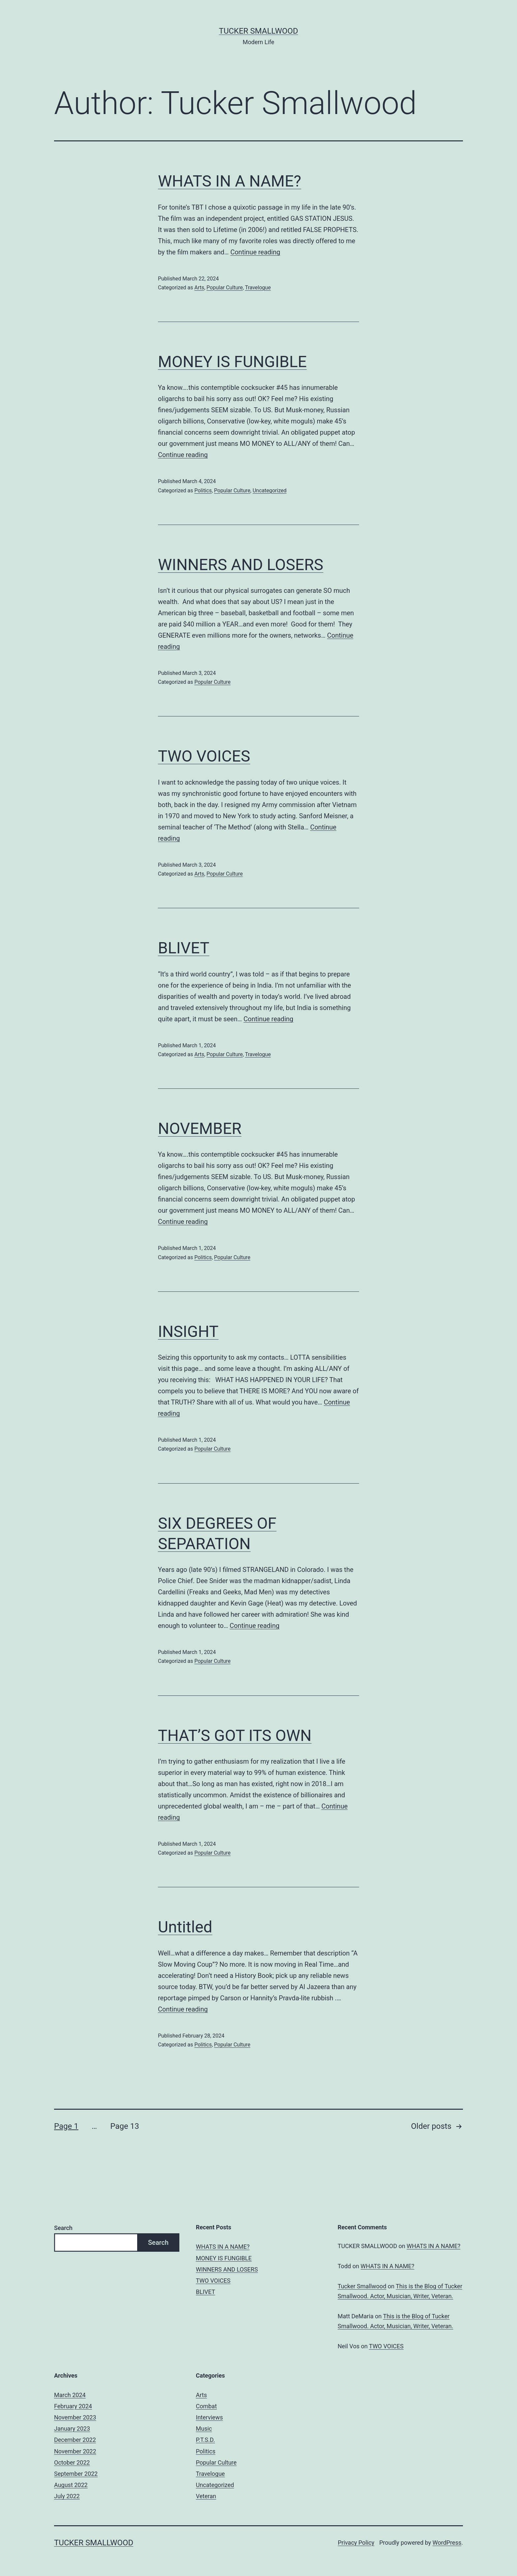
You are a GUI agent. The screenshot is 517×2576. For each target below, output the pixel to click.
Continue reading (255, 252)
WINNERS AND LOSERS (240, 564)
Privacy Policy (356, 2542)
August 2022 (71, 2484)
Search (63, 2227)
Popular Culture (224, 287)
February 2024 (73, 2406)
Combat (206, 2406)
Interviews (209, 2417)
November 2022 (75, 2451)
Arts (199, 287)
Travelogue (258, 287)
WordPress (447, 2542)
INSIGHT (188, 1331)
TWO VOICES (204, 756)
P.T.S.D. (205, 2439)
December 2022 (75, 2439)
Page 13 (124, 2126)
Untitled (185, 1927)
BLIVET (183, 948)
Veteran (206, 2496)
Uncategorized (270, 490)
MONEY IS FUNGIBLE (232, 361)
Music (204, 2428)
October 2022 (72, 2462)
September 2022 (76, 2473)
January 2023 (72, 2428)
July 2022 (67, 2496)
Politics (203, 490)
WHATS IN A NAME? (229, 181)
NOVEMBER (199, 1128)
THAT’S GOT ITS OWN (235, 1735)
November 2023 (75, 2417)
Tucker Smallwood (258, 31)
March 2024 (70, 2394)
